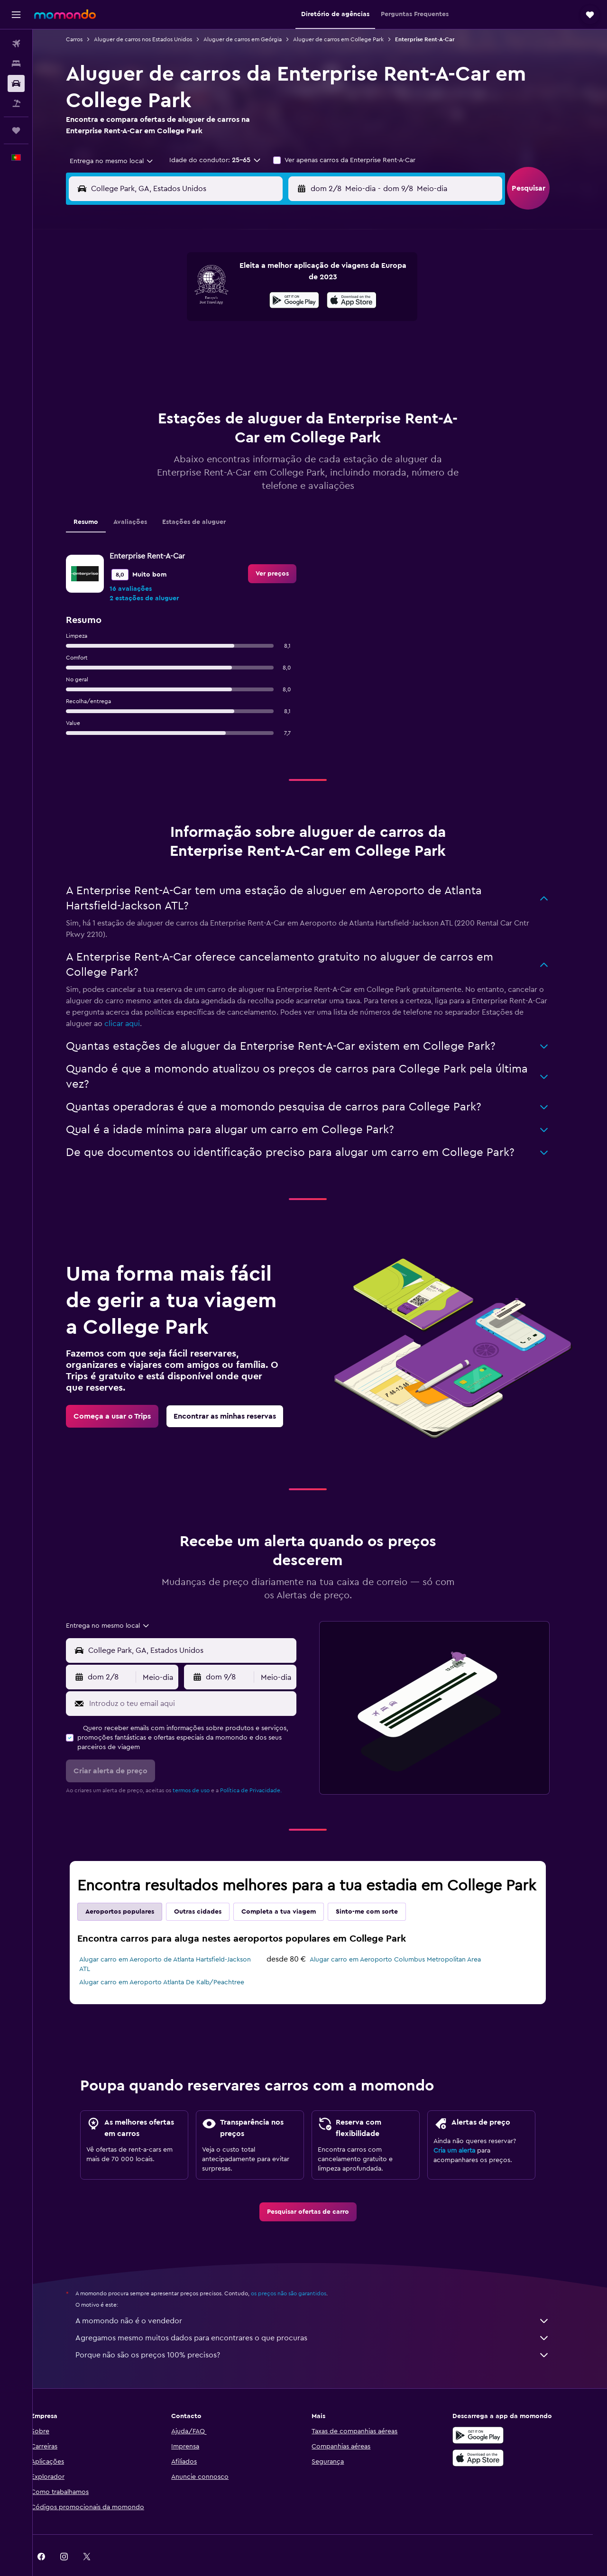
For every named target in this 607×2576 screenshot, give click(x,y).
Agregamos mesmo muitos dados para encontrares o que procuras (325, 2314)
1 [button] (265, 277)
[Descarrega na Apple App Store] (490, 2434)
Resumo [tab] (98, 498)
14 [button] (242, 322)
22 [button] (265, 345)
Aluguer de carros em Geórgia (255, 39)
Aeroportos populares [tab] (132, 1888)
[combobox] (120, 161)
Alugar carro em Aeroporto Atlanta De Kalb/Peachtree (174, 1958)
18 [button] (174, 345)
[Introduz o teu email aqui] (202, 1680)
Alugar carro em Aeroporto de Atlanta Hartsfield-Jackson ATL (177, 1941)
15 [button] (265, 322)
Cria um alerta (466, 2127)
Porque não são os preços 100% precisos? (325, 2331)
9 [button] (288, 299)
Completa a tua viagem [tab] (291, 1888)
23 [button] (288, 345)
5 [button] (197, 299)
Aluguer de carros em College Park (350, 39)
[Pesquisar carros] (16, 83)
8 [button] (265, 299)
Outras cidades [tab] (210, 1888)
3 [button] (151, 299)
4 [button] (174, 299)
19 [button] (197, 345)
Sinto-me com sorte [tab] (379, 1888)
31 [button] (151, 390)
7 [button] (242, 299)
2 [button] (288, 277)
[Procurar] (16, 63)
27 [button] (220, 368)
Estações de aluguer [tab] (206, 498)
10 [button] (151, 322)
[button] (16, 14)
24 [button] (151, 368)
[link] (284, 550)
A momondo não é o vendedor (325, 2297)
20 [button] (219, 345)
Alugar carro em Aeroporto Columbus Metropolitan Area (407, 1936)
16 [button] (288, 322)
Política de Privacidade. (263, 1766)
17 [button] (151, 345)
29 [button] (265, 368)
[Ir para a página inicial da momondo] (65, 14)
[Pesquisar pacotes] (16, 103)
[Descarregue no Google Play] (490, 2411)
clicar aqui (134, 1000)
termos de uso (203, 1766)
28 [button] (242, 368)
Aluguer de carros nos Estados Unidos (155, 39)
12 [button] (197, 322)
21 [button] (242, 345)
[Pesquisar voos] (16, 43)
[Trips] (16, 130)
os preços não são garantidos (301, 2270)
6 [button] (220, 299)
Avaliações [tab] (142, 498)
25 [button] (174, 368)
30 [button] (288, 368)
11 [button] (174, 322)
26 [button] (197, 368)
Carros (86, 39)
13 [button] (219, 322)
